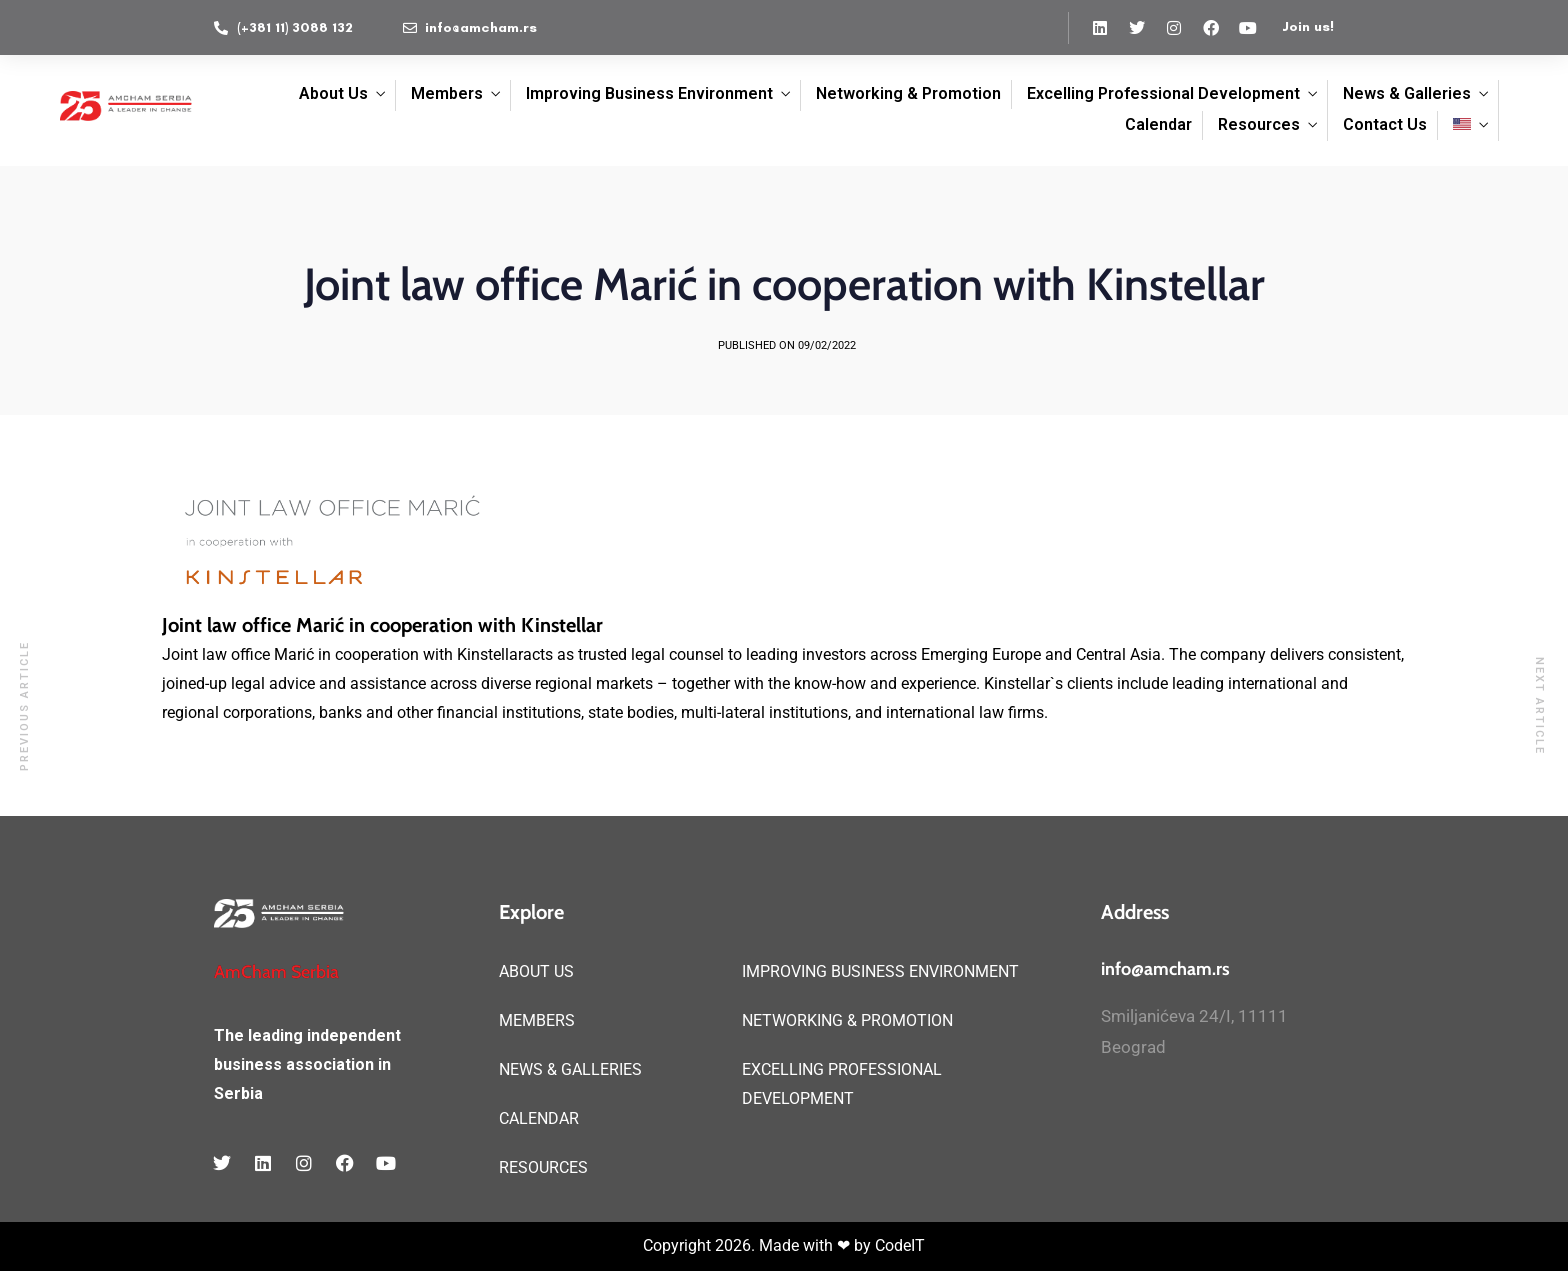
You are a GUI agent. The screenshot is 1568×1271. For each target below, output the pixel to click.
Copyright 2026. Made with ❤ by (759, 1245)
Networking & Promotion (908, 93)
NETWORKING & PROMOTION (847, 1020)
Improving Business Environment (649, 93)
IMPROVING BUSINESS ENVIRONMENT (880, 971)
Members (447, 93)
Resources (1259, 124)
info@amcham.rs (1165, 969)
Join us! (1308, 26)
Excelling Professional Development (1163, 93)
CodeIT (900, 1245)
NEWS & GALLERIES (570, 1069)
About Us (333, 93)
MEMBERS (537, 1020)
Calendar (1158, 124)
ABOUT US (536, 971)
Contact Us (1385, 124)
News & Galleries (1407, 93)
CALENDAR (539, 1118)
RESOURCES (543, 1167)
